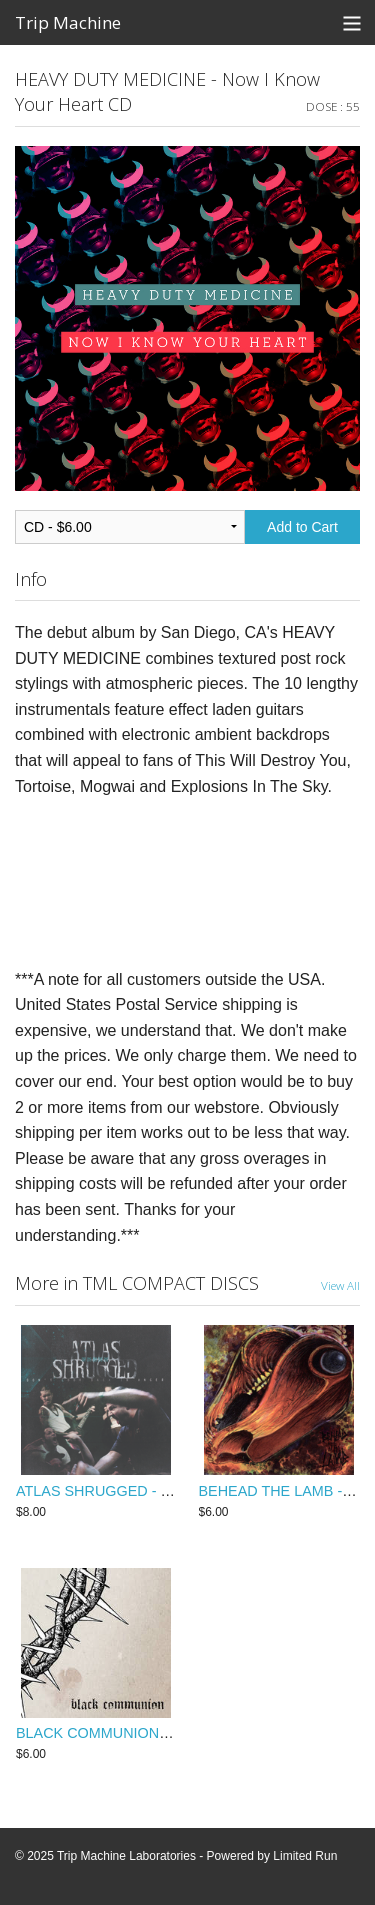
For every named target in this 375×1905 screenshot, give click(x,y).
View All (340, 1285)
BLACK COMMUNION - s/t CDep (122, 1733)
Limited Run (305, 1856)
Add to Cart (302, 527)
